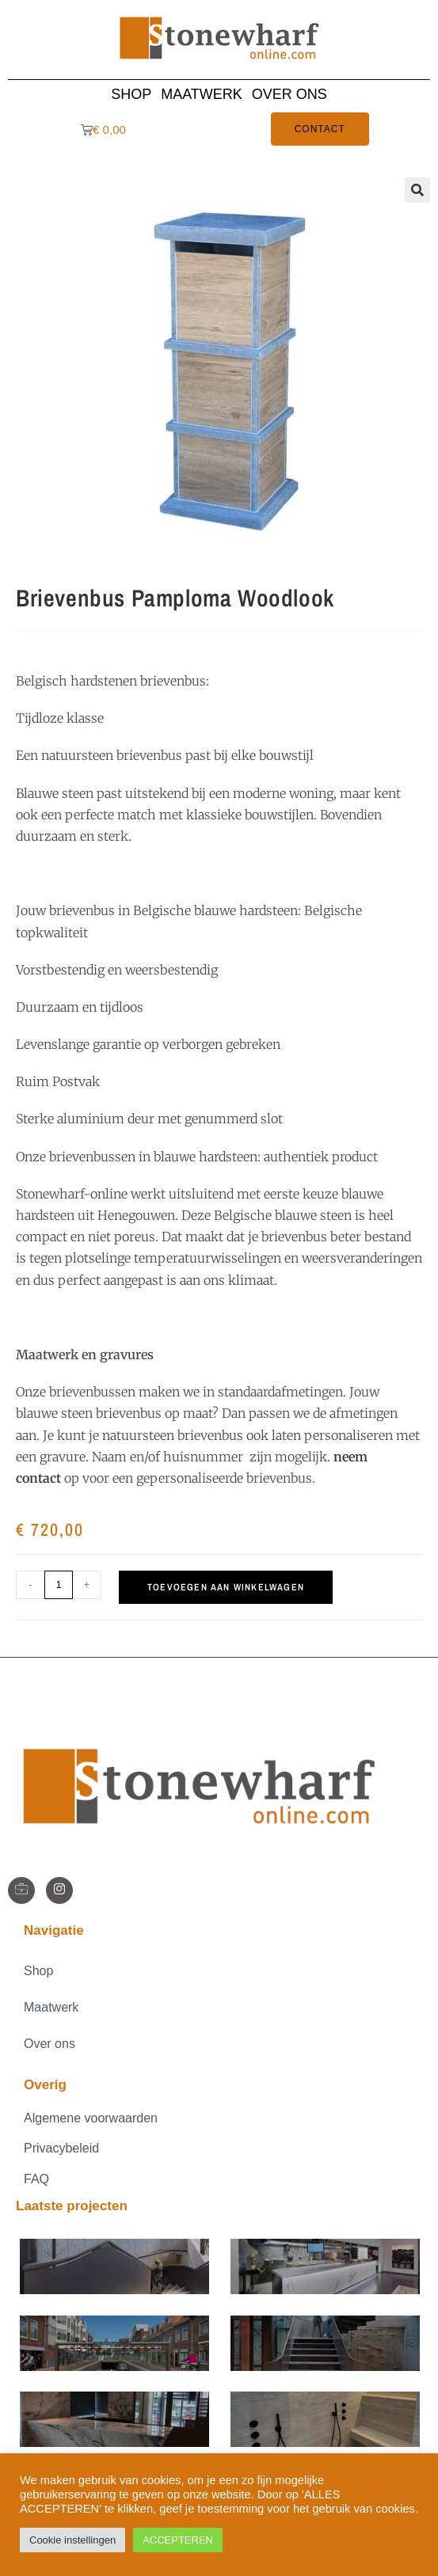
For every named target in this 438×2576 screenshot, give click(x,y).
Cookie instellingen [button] (72, 2540)
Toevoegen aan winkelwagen (225, 1587)
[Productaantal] (58, 1585)
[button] (417, 190)
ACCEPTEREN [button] (178, 2540)
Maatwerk (201, 94)
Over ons (289, 94)
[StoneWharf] (21, 1890)
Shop (131, 94)
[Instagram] (59, 1890)
